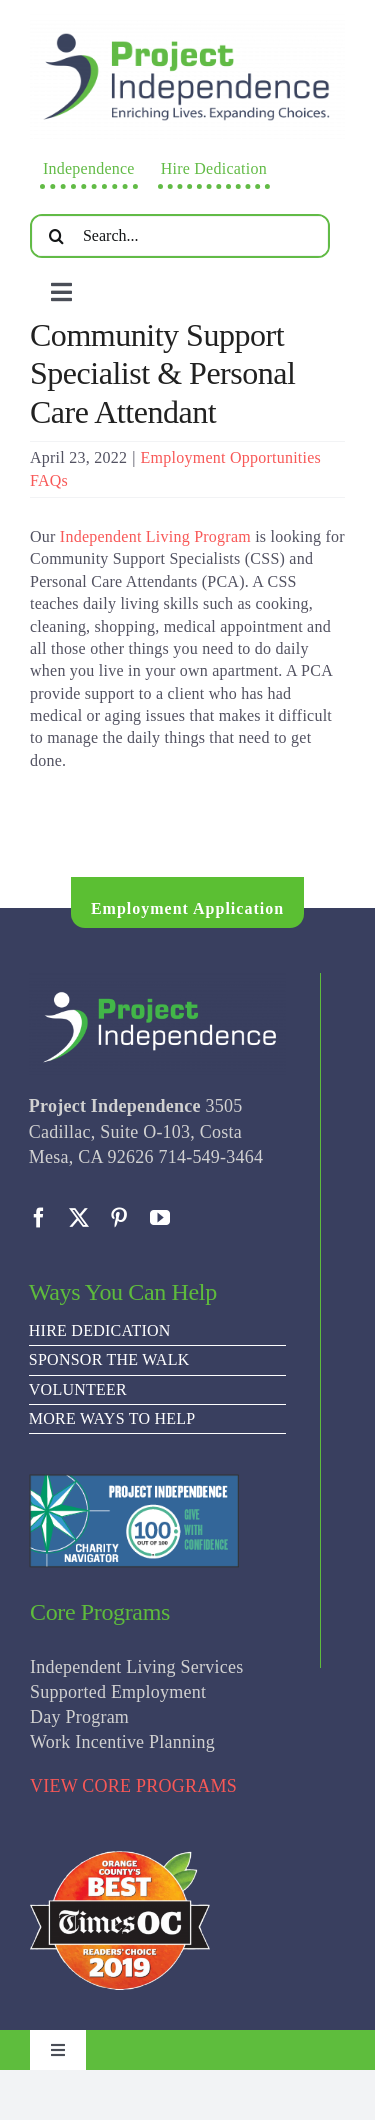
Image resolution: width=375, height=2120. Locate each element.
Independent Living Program (155, 536)
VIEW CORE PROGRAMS (133, 1786)
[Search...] (180, 236)
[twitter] (79, 1218)
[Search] (57, 236)
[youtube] (160, 1218)
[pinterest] (119, 1218)
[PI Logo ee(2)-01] (187, 21)
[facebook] (39, 1218)
